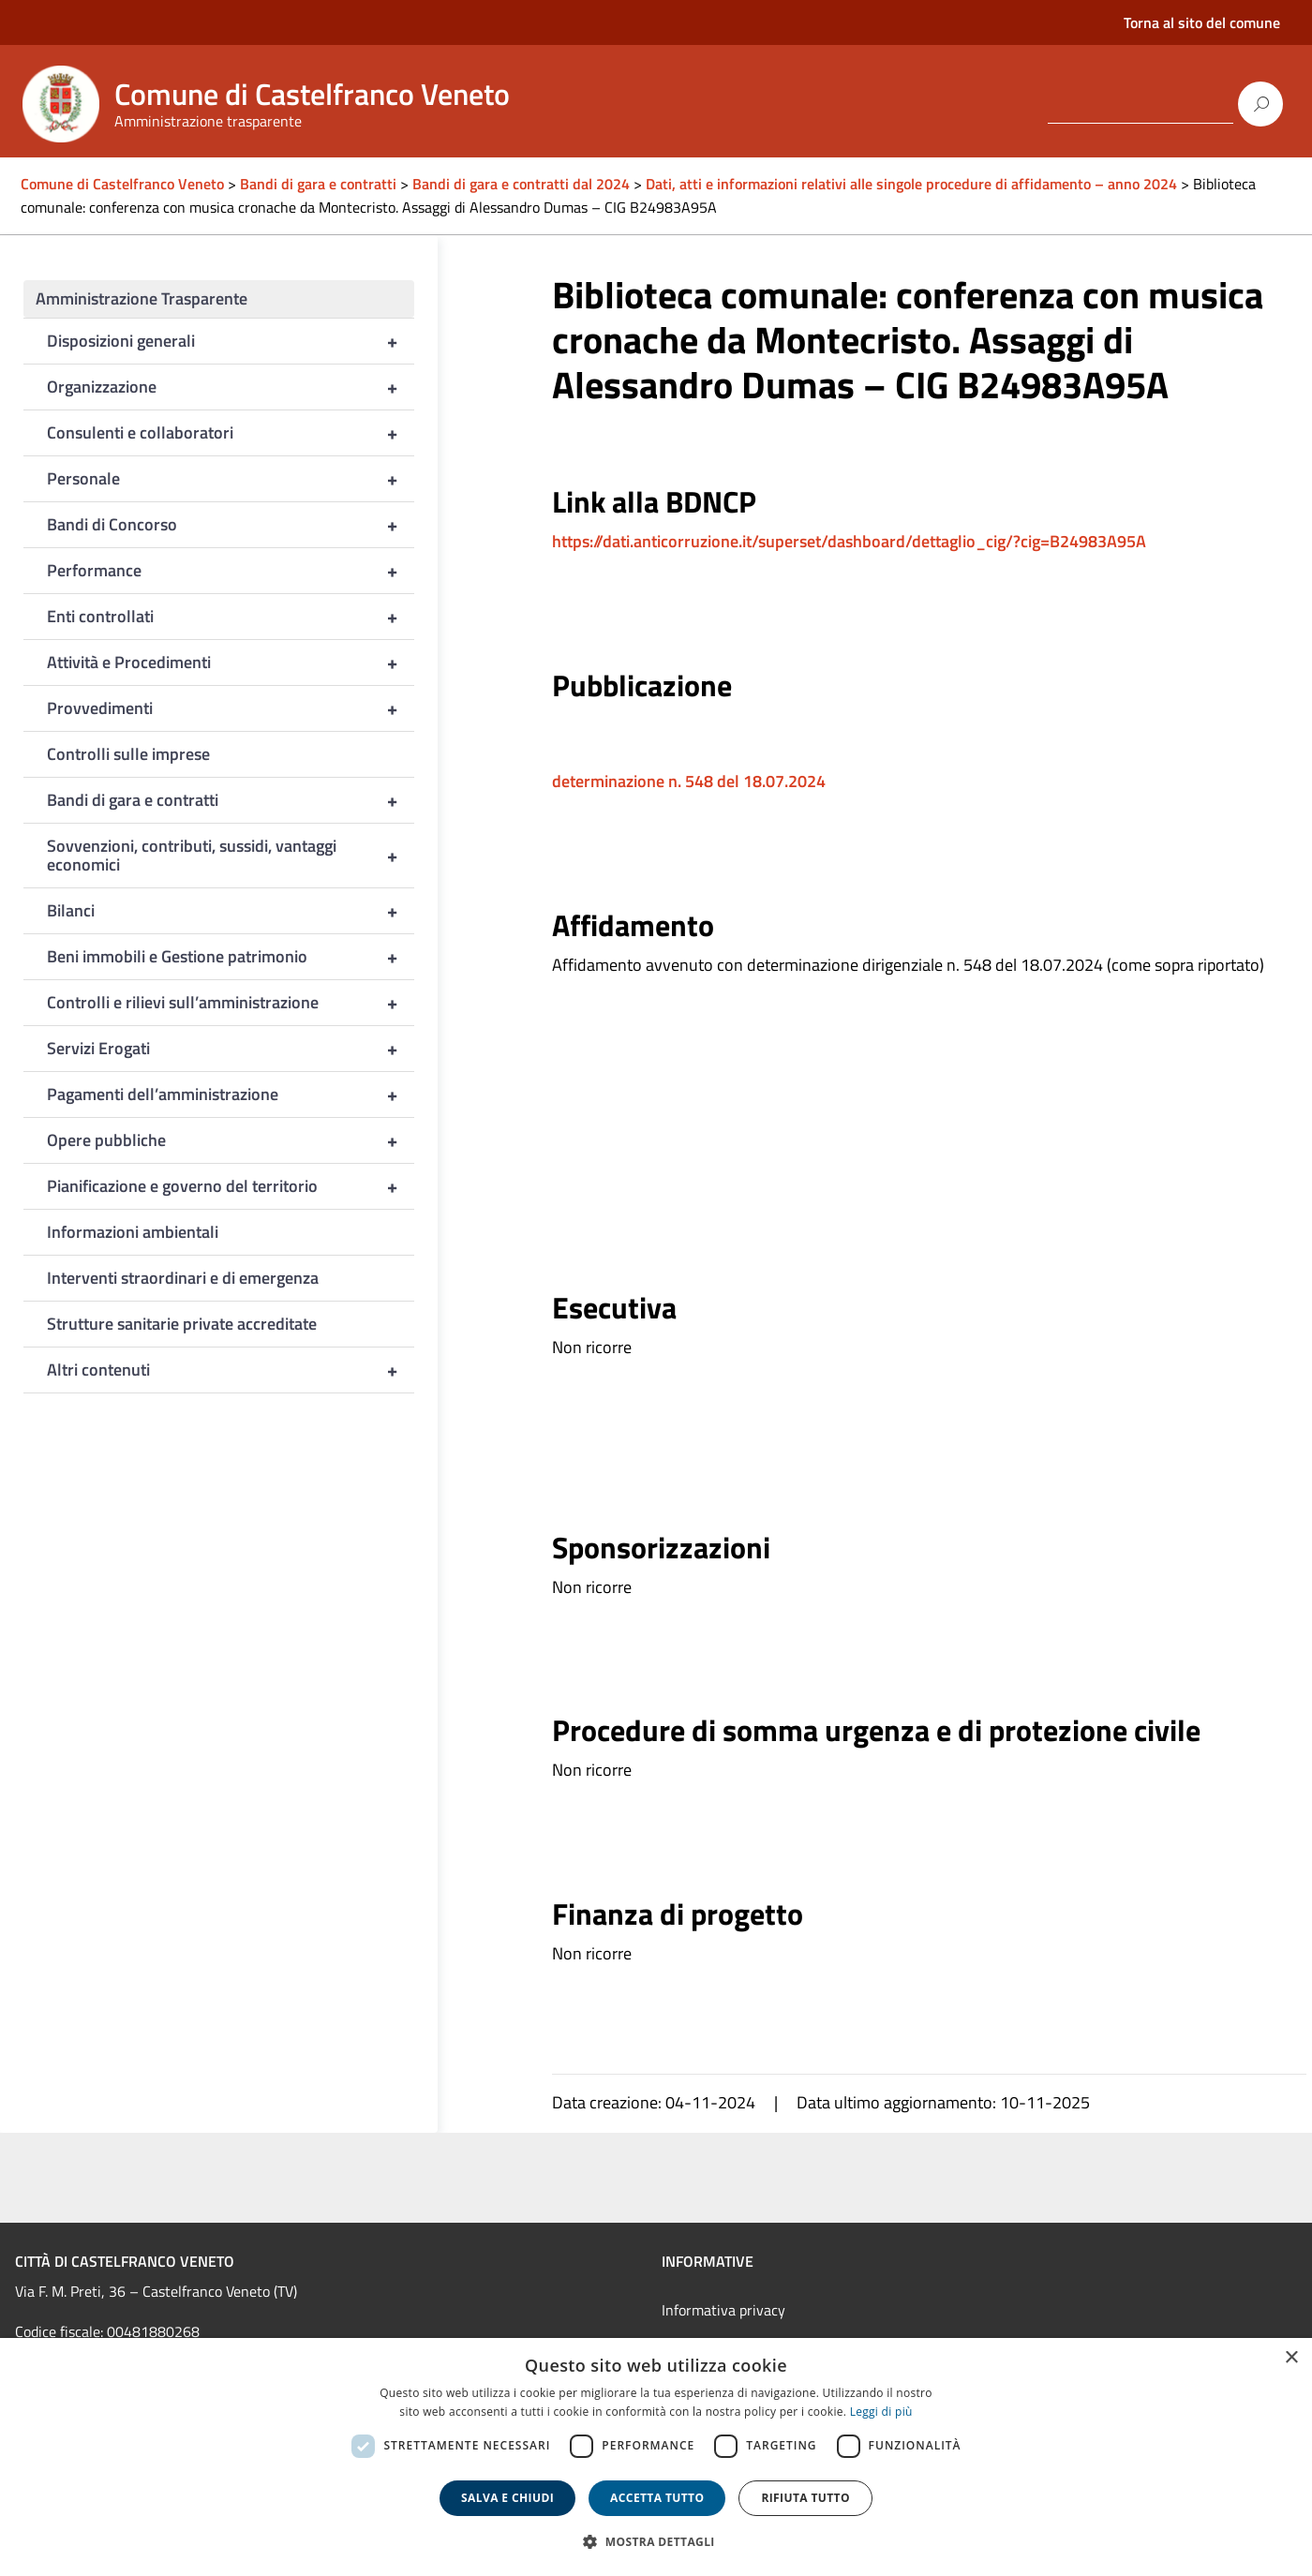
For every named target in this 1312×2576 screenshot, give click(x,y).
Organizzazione (230, 387)
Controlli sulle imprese (128, 754)
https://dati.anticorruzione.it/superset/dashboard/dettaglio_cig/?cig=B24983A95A (849, 541)
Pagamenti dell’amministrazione (230, 1094)
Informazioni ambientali (132, 1231)
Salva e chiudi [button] (507, 2498)
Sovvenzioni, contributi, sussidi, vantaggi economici (230, 855)
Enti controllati (230, 616)
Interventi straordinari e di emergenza (183, 1277)
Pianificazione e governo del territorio (230, 1186)
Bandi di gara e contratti (230, 800)
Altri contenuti (230, 1370)
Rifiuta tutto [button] (805, 2498)
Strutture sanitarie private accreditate (182, 1323)
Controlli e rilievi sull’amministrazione (230, 1002)
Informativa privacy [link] (723, 2310)
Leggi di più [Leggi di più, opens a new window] (881, 2412)
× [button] (1291, 2358)
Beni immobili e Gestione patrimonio (230, 956)
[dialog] (656, 2457)
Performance (230, 570)
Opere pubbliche (230, 1140)
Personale (230, 478)
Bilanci (230, 910)
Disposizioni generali (230, 341)
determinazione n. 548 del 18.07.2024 (689, 781)
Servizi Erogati (230, 1048)
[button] (656, 2542)
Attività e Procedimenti (230, 662)
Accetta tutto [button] (657, 2498)
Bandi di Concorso (230, 524)
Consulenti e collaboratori (230, 432)
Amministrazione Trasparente (141, 298)
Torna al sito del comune (1202, 22)
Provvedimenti (230, 708)
